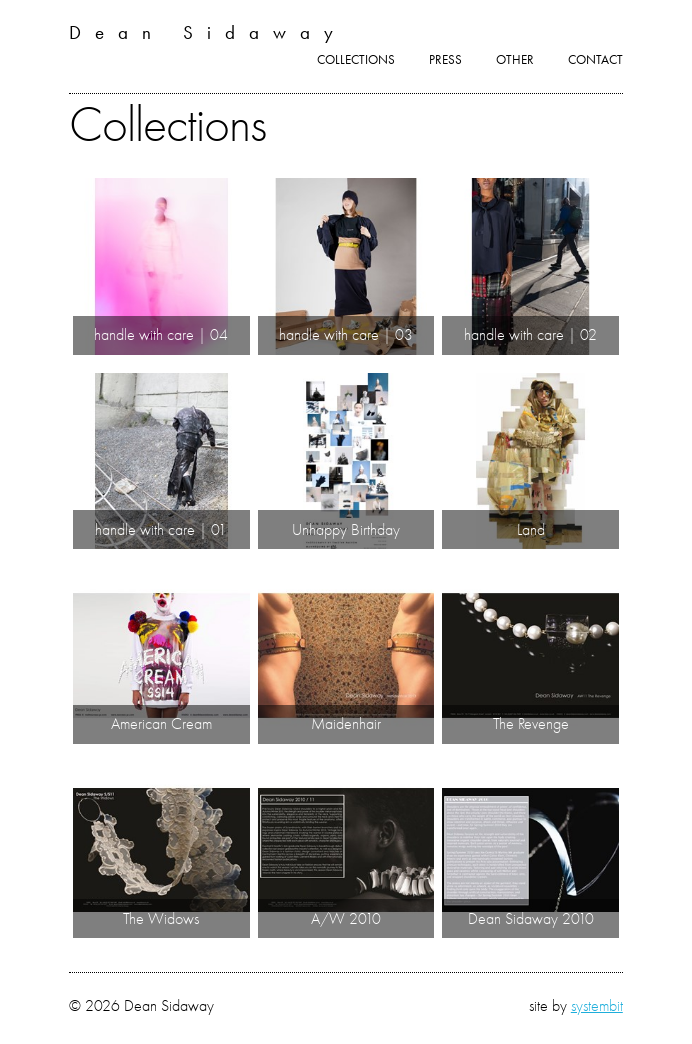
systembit (597, 1005)
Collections (356, 59)
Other (515, 59)
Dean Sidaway (208, 32)
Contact (595, 59)
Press (445, 59)
